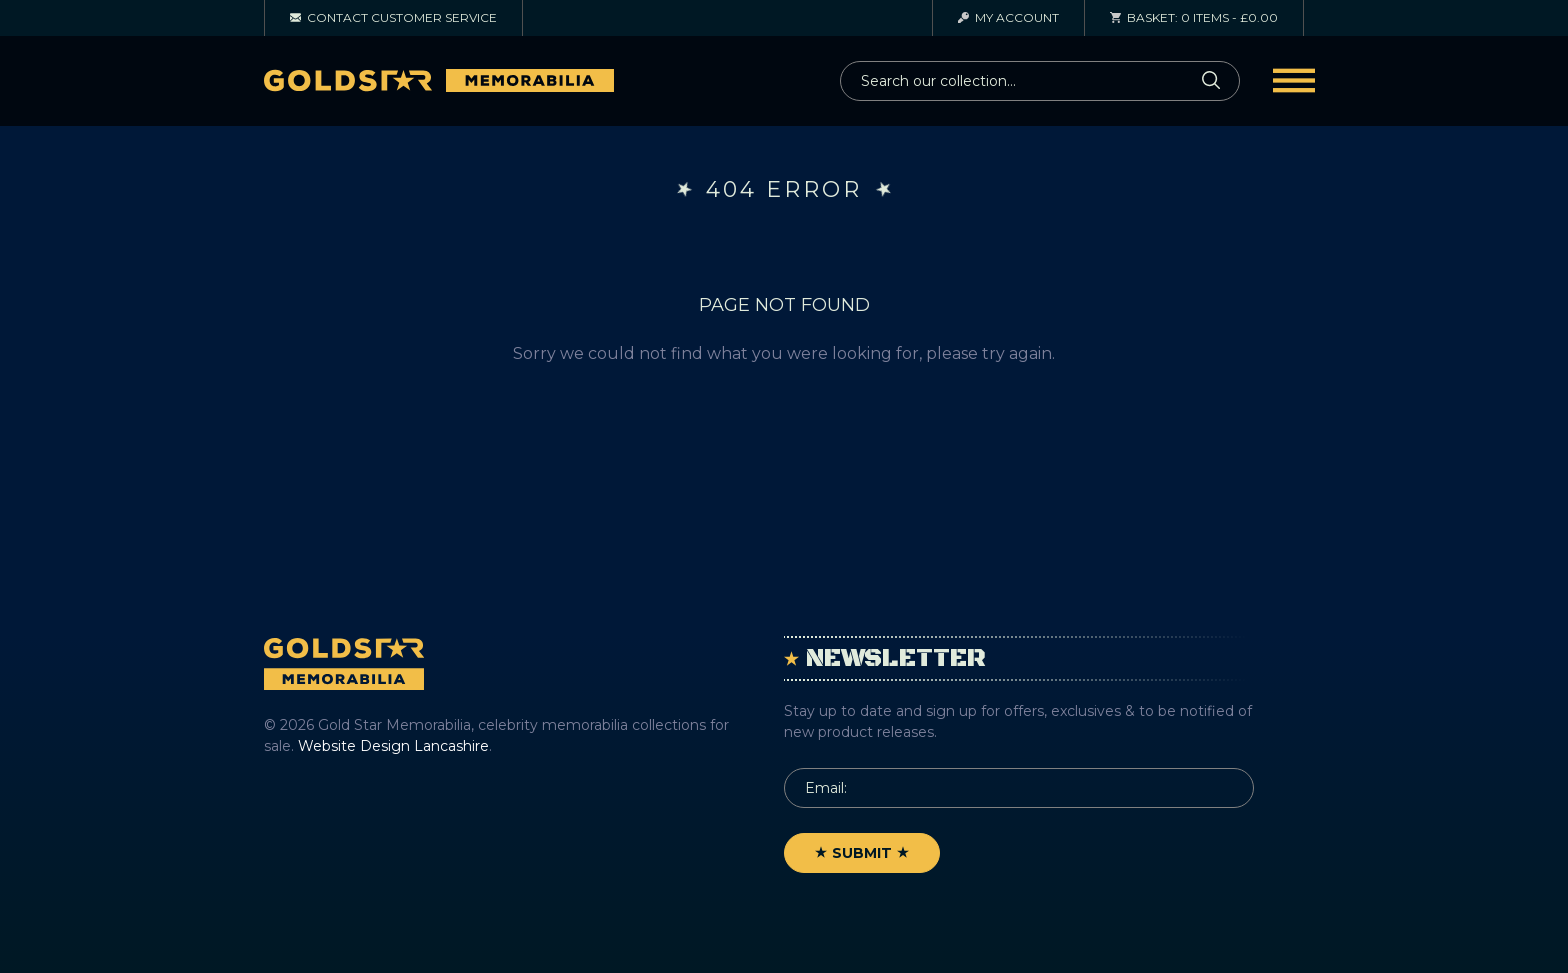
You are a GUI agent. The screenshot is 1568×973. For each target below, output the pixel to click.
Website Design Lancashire (393, 746)
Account (1008, 17)
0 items (1194, 17)
